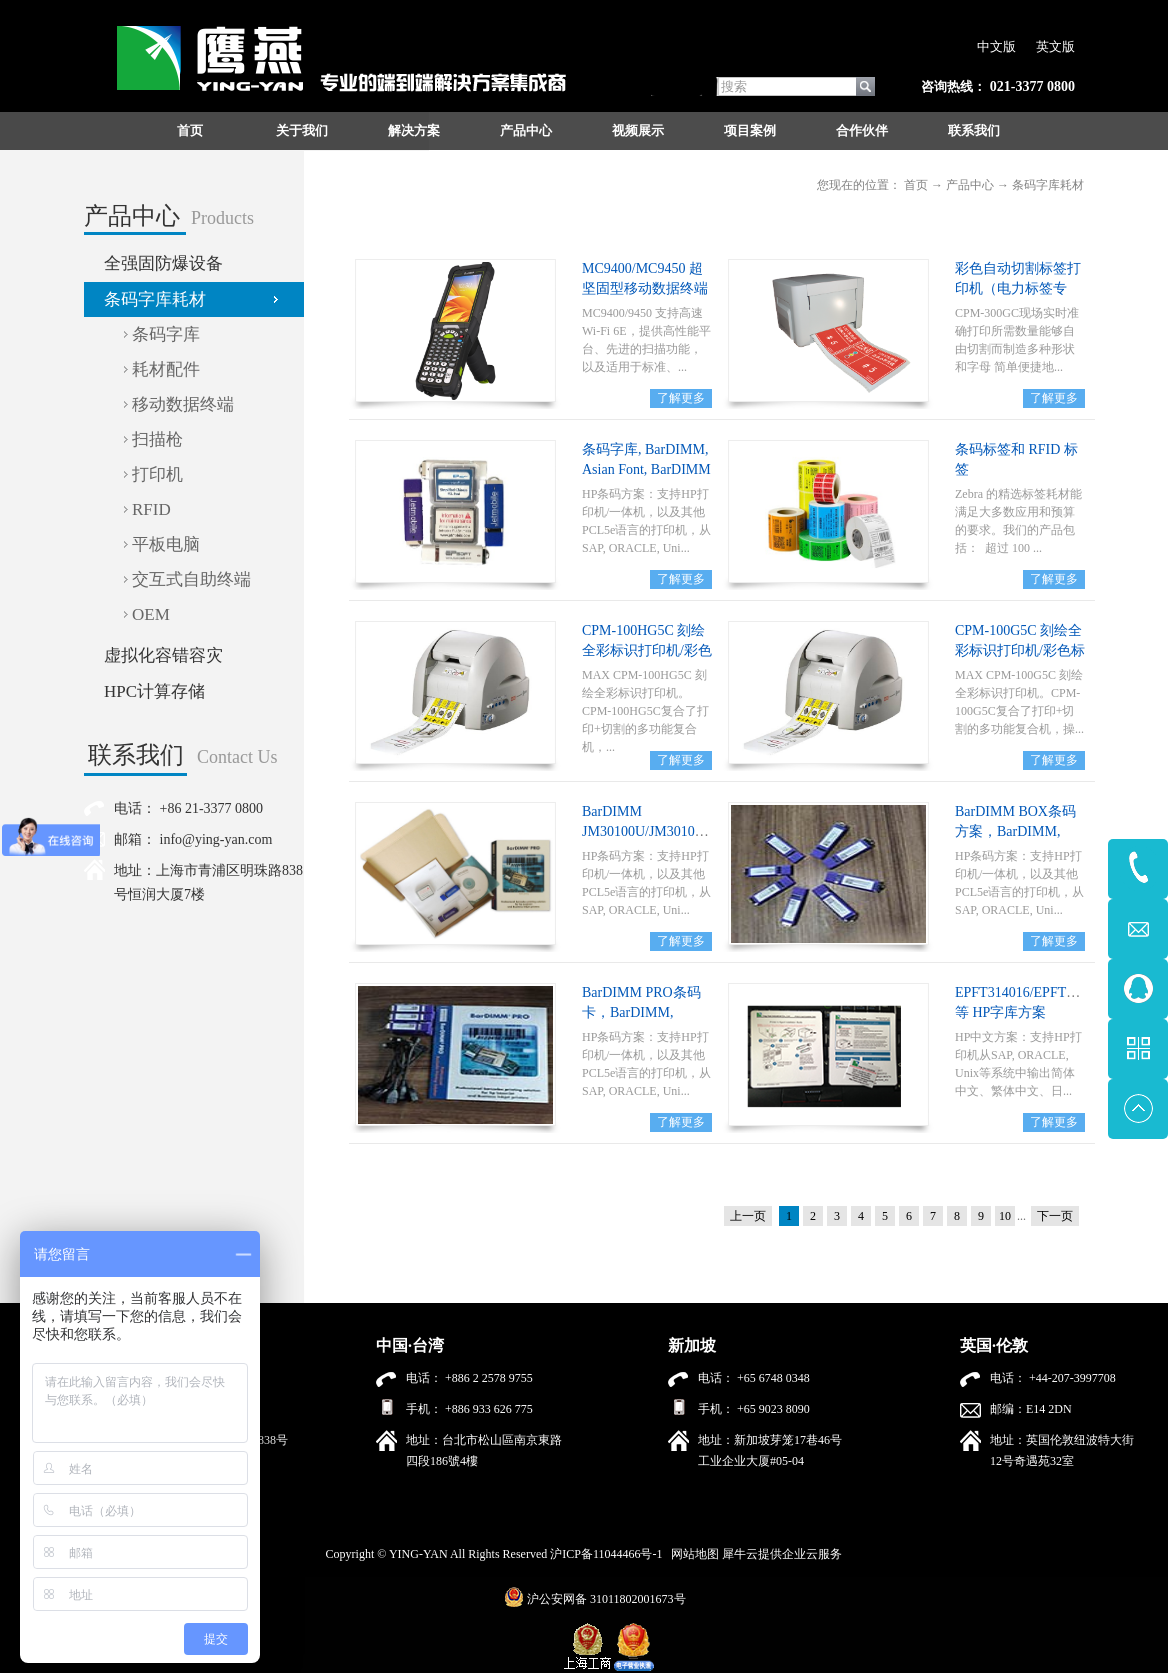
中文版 (996, 46)
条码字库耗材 (1048, 185)
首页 (190, 130)
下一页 (1055, 1216)
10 (1005, 1216)
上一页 (748, 1216)
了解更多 (681, 398)
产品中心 (970, 185)
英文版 (1055, 46)
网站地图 (692, 1554)
